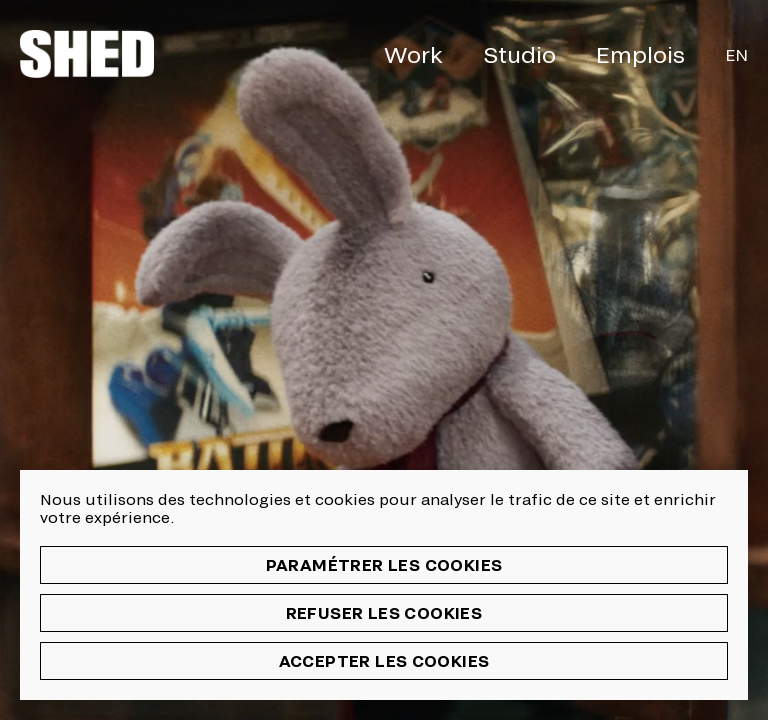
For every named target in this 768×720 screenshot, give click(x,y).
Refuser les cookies (384, 612)
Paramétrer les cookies (384, 564)
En (736, 54)
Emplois (640, 54)
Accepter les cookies (384, 660)
